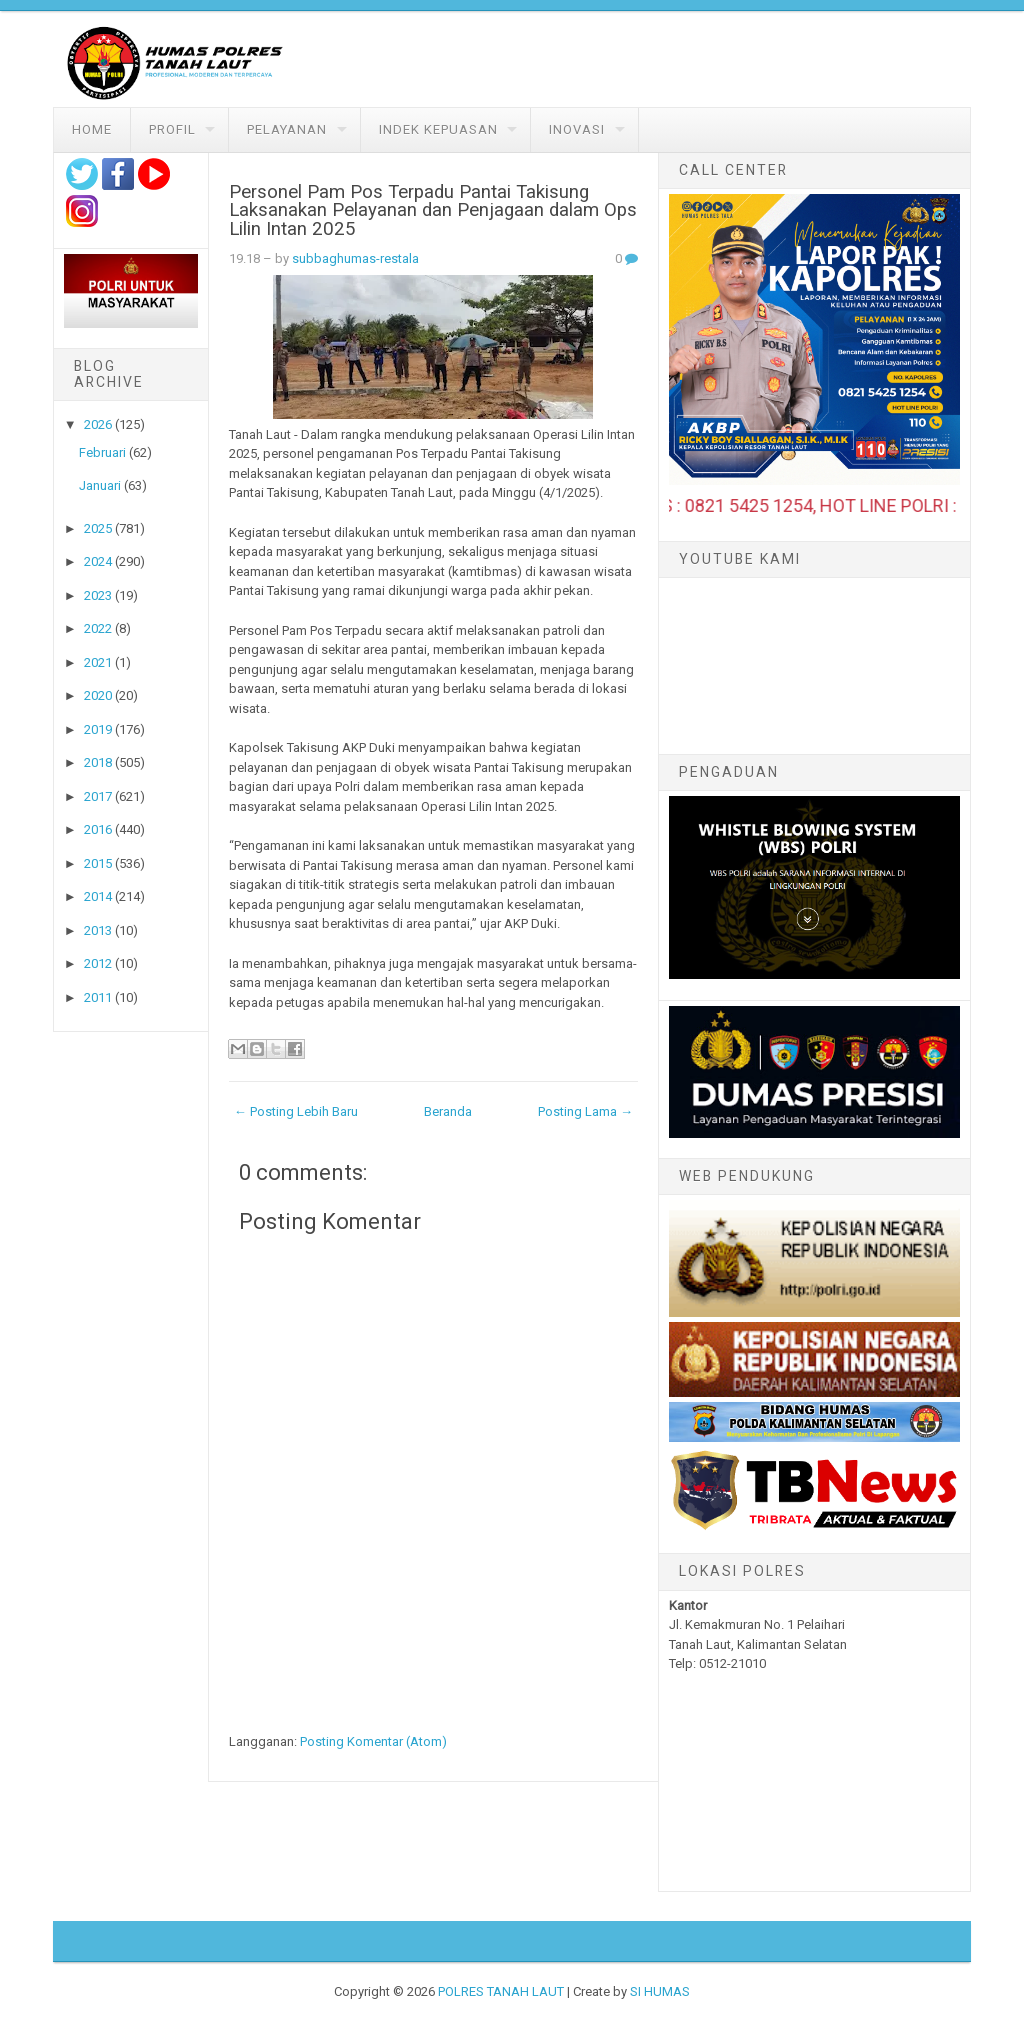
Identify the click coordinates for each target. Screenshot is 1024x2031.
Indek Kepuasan (438, 129)
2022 (98, 628)
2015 (98, 863)
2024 (98, 561)
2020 (98, 695)
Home (92, 129)
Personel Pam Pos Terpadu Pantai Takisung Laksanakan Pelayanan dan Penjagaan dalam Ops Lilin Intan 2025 (433, 210)
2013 (98, 930)
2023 (98, 595)
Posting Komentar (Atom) (373, 1741)
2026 (98, 424)
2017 (98, 796)
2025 (98, 528)
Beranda (448, 1111)
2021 (98, 662)
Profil (172, 129)
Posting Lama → (585, 1111)
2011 (98, 997)
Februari (102, 452)
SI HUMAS (660, 1991)
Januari (100, 485)
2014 (98, 896)
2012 (98, 963)
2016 (98, 829)
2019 (98, 729)
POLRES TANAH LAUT (501, 1991)
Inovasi (577, 129)
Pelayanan (287, 129)
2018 (98, 762)
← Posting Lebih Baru (296, 1111)
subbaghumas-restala (355, 258)
